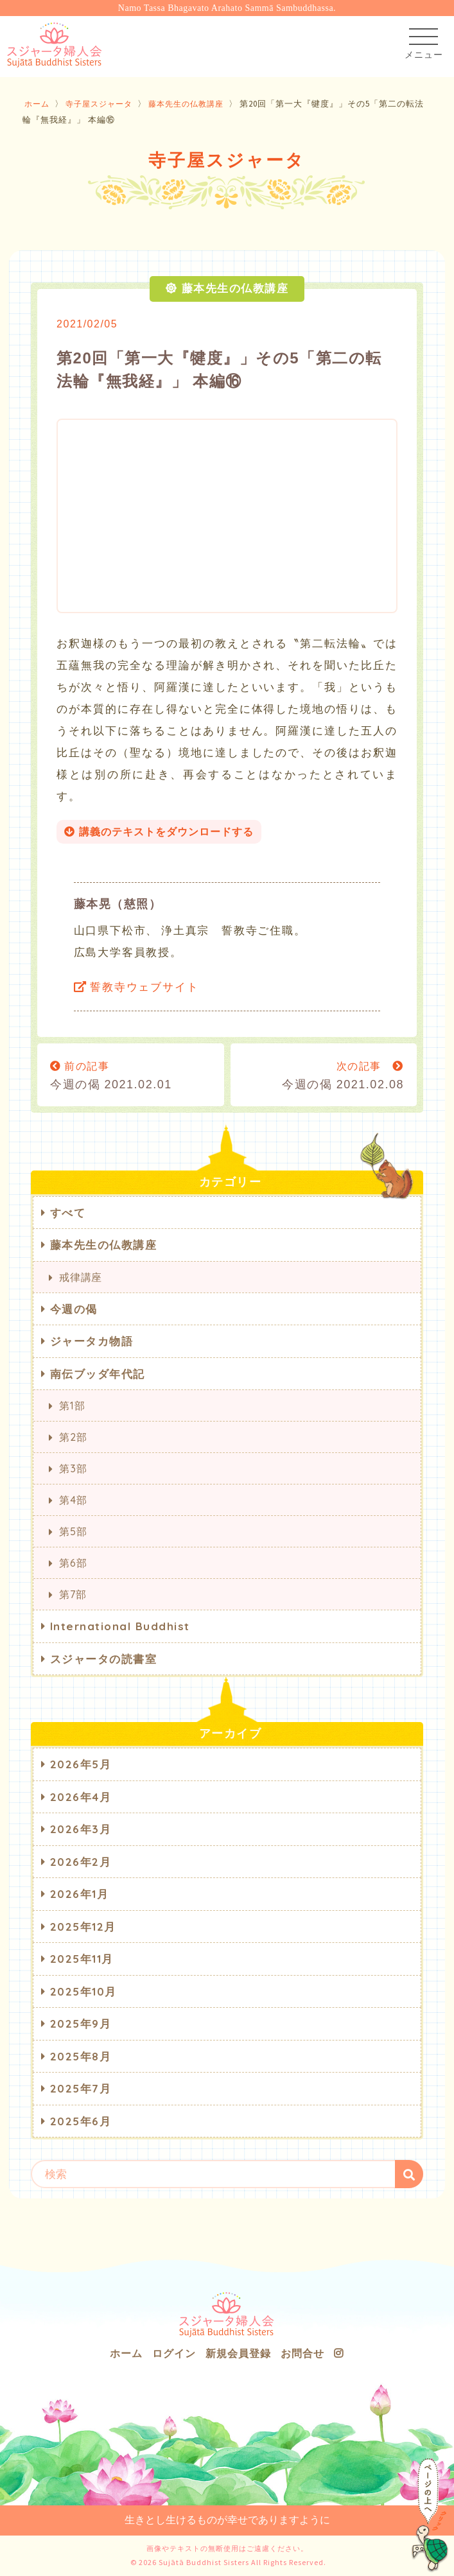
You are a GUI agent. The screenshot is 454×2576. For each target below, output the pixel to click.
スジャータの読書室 (103, 1659)
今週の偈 (74, 1309)
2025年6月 (81, 2121)
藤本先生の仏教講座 (195, 103)
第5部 (73, 1531)
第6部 (73, 1562)
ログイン (174, 2353)
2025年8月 (81, 2056)
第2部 (73, 1437)
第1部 (72, 1405)
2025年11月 (82, 1958)
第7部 (72, 1594)
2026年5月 (81, 1764)
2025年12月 (83, 1926)
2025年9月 (81, 2023)
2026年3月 (81, 1829)
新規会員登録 (238, 2353)
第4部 (73, 1499)
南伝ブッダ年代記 (97, 1373)
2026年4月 (81, 1797)
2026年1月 (79, 1894)
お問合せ (302, 2353)
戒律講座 (80, 1277)
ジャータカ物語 (92, 1341)
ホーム (37, 103)
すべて (68, 1212)
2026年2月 (81, 1861)
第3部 (73, 1468)
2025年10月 (83, 1991)
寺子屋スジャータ (103, 103)
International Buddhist (120, 1626)
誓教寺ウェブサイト (136, 987)
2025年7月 (81, 2088)
